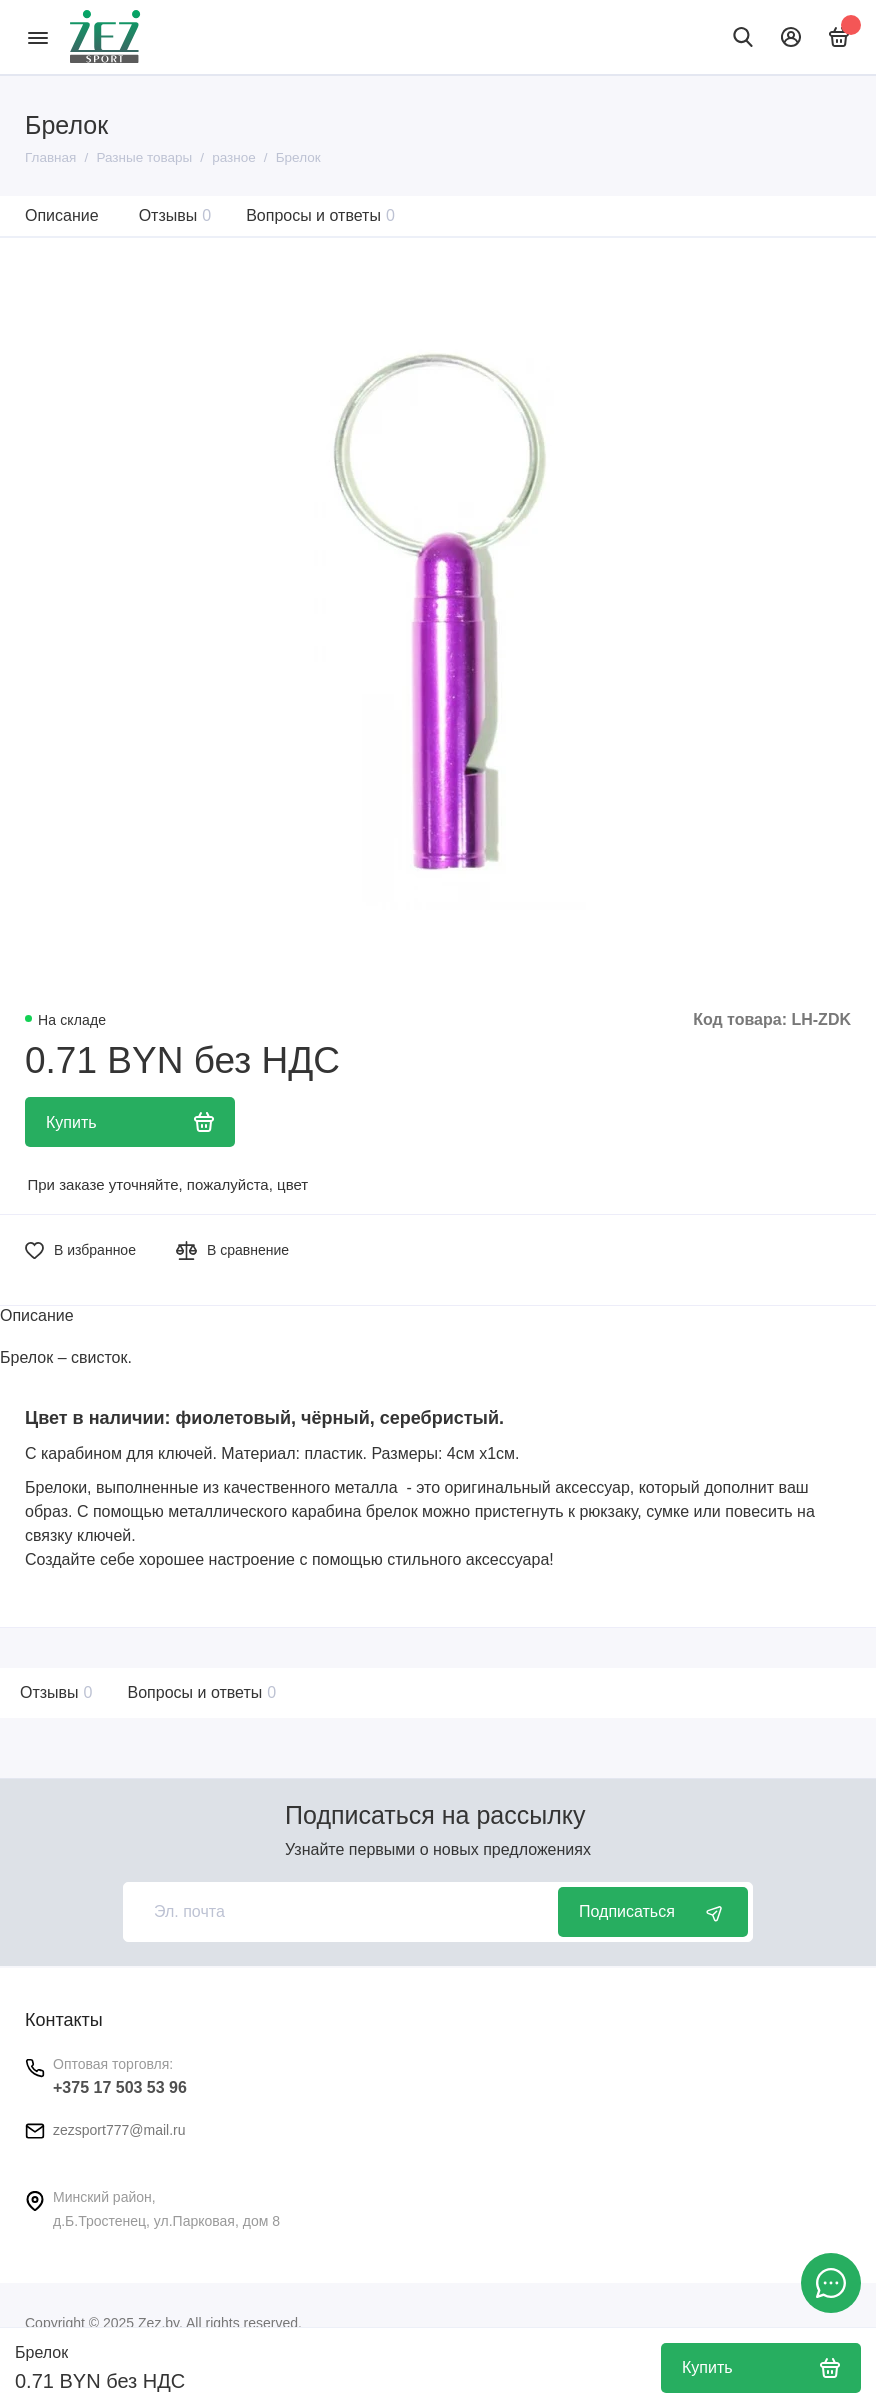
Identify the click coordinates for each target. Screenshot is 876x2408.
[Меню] (37, 37)
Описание (62, 215)
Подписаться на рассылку (435, 1815)
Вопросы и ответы (320, 215)
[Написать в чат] (831, 2283)
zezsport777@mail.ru (119, 2130)
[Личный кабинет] (791, 37)
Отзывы (175, 215)
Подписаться (653, 1912)
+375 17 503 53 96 (120, 2087)
